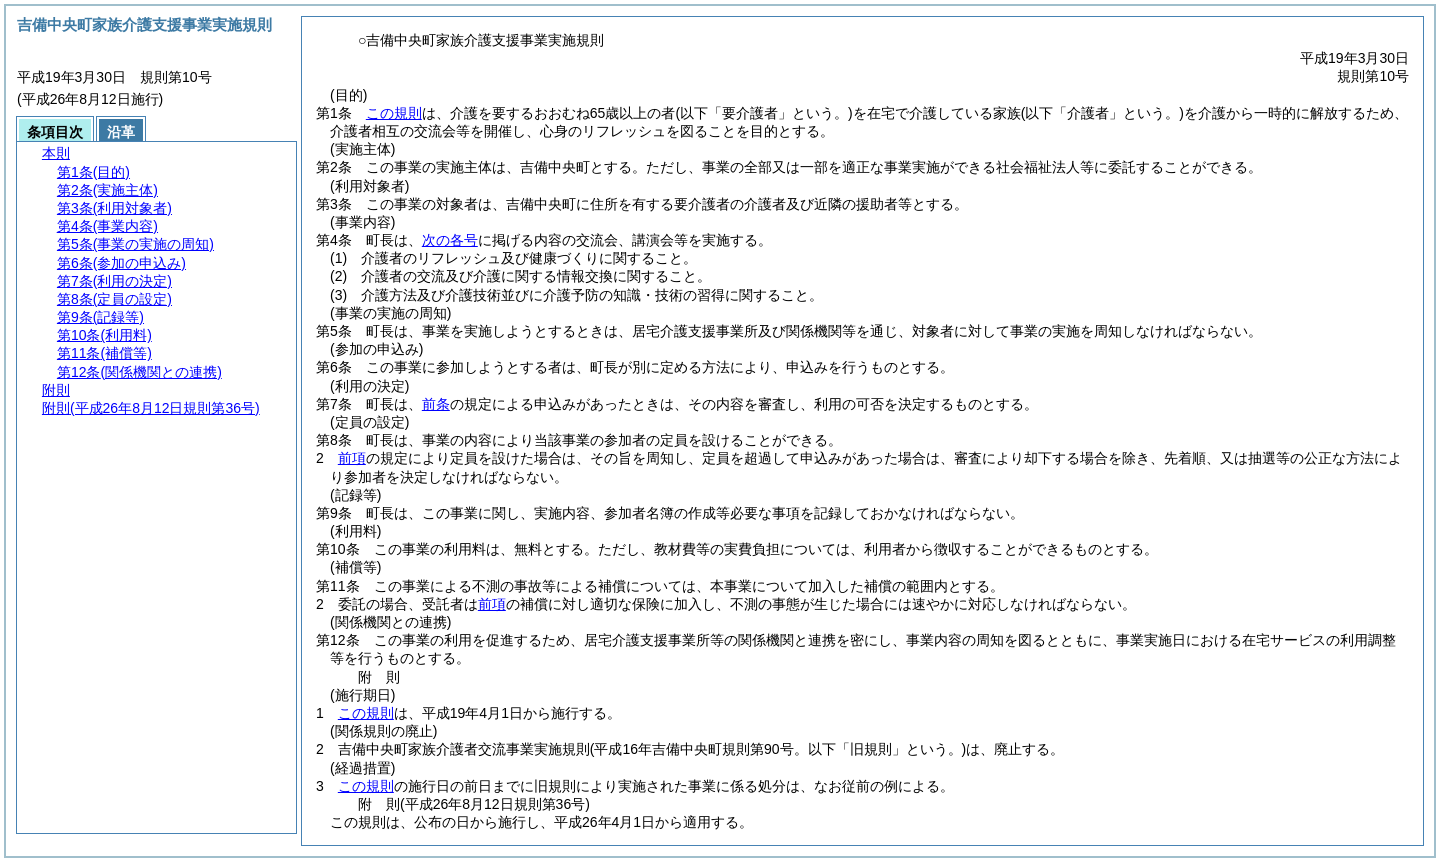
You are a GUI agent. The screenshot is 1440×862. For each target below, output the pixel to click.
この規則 (394, 113)
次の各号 (450, 240)
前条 (436, 404)
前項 (352, 458)
